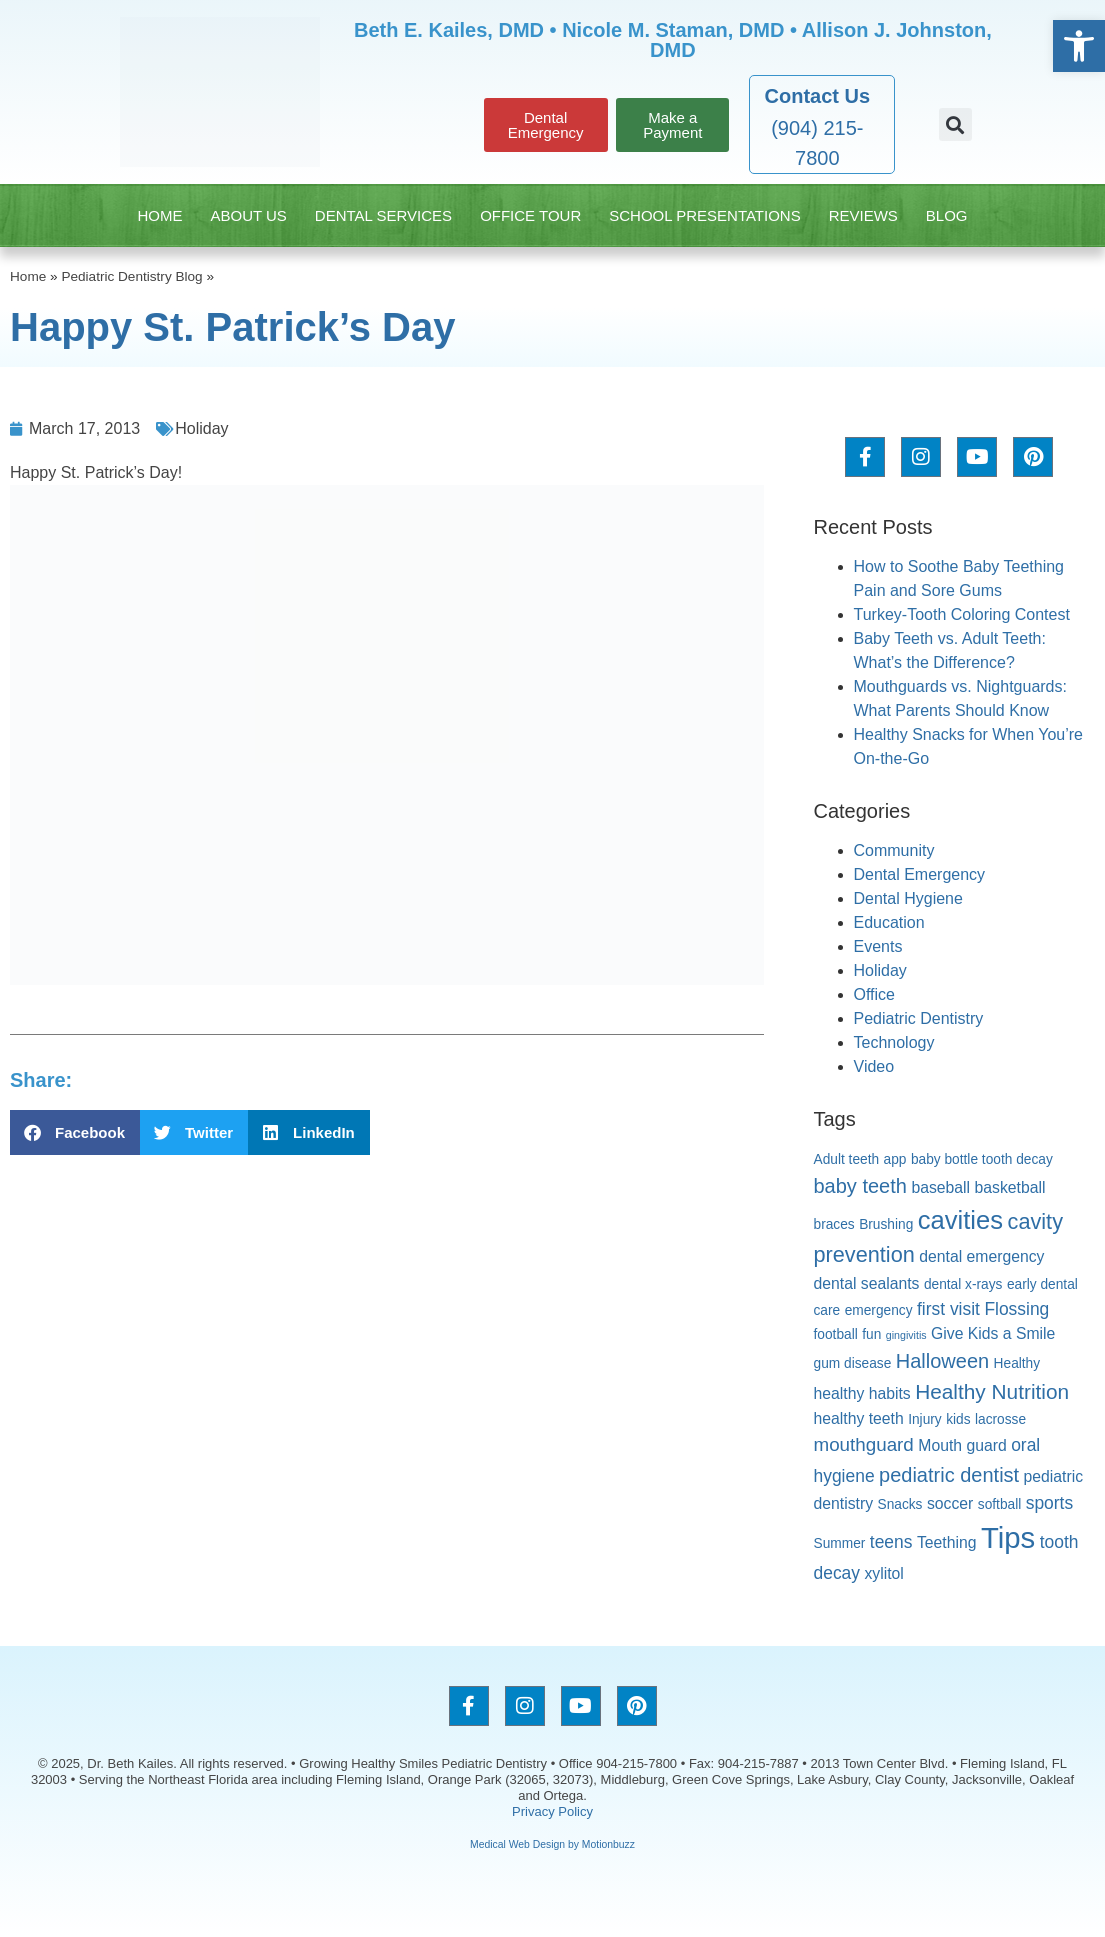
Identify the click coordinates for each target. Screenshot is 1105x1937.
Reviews (863, 215)
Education (889, 922)
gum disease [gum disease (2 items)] (853, 1363)
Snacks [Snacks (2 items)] (899, 1504)
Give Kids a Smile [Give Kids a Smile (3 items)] (993, 1333)
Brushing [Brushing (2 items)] (886, 1224)
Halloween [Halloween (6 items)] (942, 1361)
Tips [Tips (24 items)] (1008, 1537)
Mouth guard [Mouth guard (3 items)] (962, 1445)
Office (875, 994)
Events (878, 946)
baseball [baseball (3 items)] (940, 1187)
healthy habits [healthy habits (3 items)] (862, 1393)
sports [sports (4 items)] (1050, 1503)
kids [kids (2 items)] (958, 1419)
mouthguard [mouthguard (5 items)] (864, 1444)
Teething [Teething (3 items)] (947, 1542)
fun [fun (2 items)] (871, 1334)
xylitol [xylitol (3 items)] (883, 1573)
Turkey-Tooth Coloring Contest (962, 614)
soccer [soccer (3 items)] (950, 1503)
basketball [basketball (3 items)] (1010, 1187)
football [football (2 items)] (836, 1334)
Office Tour (530, 215)
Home (159, 215)
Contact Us (818, 96)
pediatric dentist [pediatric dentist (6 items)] (949, 1475)
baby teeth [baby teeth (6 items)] (860, 1186)
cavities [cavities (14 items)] (960, 1220)
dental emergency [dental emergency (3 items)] (981, 1256)
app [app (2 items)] (895, 1159)
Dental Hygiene (908, 898)
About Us (248, 215)
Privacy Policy (552, 1811)
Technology (894, 1042)
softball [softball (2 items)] (999, 1504)
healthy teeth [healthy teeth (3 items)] (859, 1418)
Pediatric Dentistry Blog (131, 276)
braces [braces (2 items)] (834, 1224)
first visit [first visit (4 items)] (948, 1309)
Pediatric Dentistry (919, 1018)
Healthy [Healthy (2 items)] (1017, 1363)
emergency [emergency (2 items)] (879, 1310)
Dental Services (383, 215)
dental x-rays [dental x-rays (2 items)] (963, 1284)
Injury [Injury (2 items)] (925, 1419)
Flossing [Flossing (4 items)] (1016, 1309)
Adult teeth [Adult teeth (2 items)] (847, 1159)
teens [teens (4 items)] (891, 1542)
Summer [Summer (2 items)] (840, 1543)
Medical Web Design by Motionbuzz (552, 1844)
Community (894, 850)
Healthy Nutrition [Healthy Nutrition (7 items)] (992, 1391)
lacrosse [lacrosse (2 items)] (1000, 1419)
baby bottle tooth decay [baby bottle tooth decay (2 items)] (982, 1159)
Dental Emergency (920, 874)
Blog (947, 215)
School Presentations (704, 215)
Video (874, 1066)
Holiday (201, 428)
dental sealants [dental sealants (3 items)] (867, 1283)
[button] (955, 124)
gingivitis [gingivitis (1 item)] (906, 1335)
